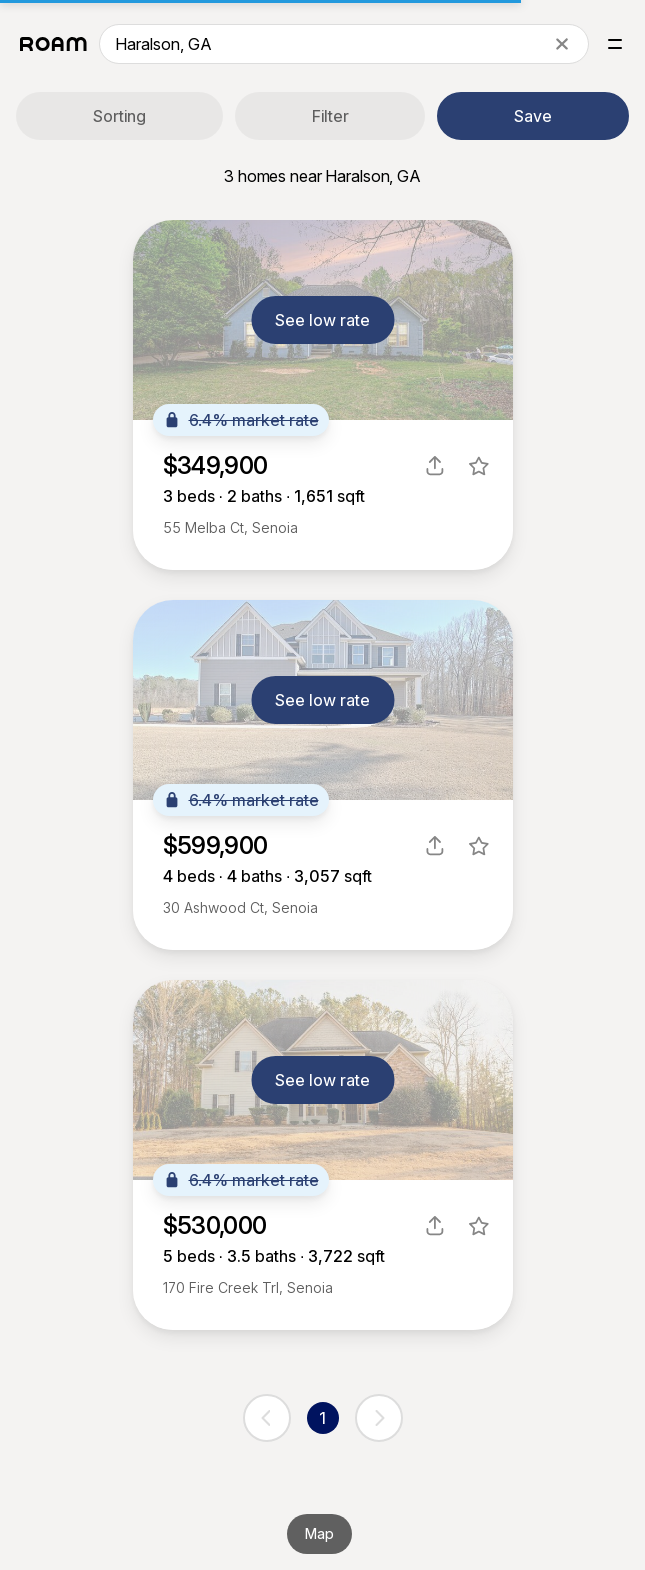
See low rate (322, 320)
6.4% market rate (241, 420)
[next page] (379, 1418)
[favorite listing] (479, 466)
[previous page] (267, 1418)
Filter (330, 116)
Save (533, 116)
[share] (435, 466)
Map (319, 1533)
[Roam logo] (53, 44)
